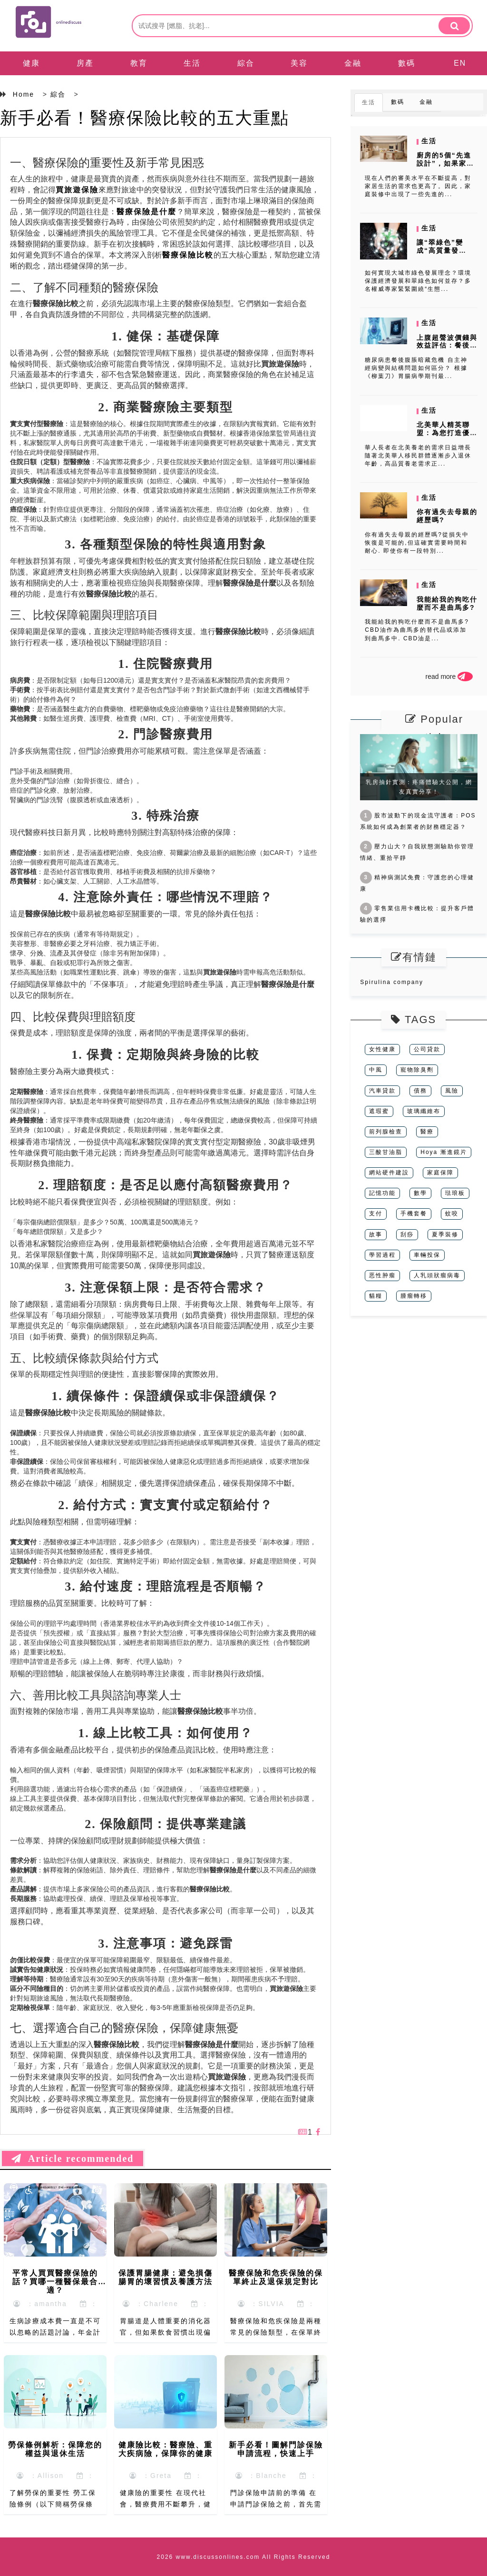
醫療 (427, 1131)
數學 (420, 1193)
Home (23, 94)
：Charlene (150, 2303)
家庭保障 (440, 1172)
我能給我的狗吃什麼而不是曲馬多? (447, 603)
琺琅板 (455, 1193)
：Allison (40, 2475)
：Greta (150, 2475)
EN (460, 63)
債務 (420, 1090)
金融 (352, 63)
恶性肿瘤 (382, 1275)
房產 (85, 63)
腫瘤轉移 (413, 1296)
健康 (31, 63)
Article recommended (72, 2158)
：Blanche (261, 2475)
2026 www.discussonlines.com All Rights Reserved (244, 2557)
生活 (192, 63)
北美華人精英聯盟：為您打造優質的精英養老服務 (447, 433)
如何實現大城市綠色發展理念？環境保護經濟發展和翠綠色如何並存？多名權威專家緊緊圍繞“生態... (418, 280)
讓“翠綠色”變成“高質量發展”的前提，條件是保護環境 (445, 254)
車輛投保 (427, 1255)
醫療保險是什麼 (146, 212)
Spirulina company (391, 982)
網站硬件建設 (389, 1172)
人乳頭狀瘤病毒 (437, 1275)
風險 (451, 1090)
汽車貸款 (382, 1090)
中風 (375, 1069)
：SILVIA (261, 2303)
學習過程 (382, 1255)
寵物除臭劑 (417, 1069)
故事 (375, 1234)
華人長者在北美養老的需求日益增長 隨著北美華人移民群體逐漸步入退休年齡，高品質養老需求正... (418, 455)
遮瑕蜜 (379, 1111)
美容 (299, 63)
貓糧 (375, 1296)
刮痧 (407, 1234)
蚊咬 (451, 1213)
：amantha (40, 2303)
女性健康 (382, 1049)
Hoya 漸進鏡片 (443, 1152)
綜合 (245, 63)
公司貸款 (427, 1049)
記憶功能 (382, 1193)
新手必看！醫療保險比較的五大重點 (144, 118)
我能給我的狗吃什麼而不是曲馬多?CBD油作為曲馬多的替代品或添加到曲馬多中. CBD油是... (417, 629)
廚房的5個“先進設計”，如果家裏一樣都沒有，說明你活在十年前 (447, 167)
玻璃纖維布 (423, 1111)
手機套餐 (413, 1213)
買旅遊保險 (77, 190)
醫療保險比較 (188, 255)
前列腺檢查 (385, 1131)
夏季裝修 (445, 1234)
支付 (375, 1213)
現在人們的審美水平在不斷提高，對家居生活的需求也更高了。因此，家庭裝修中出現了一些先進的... (418, 186)
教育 (138, 63)
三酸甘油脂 (385, 1152)
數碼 (406, 63)
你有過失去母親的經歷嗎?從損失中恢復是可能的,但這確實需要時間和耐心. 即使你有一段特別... (417, 542)
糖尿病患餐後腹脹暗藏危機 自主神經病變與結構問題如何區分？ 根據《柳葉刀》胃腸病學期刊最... (416, 368)
